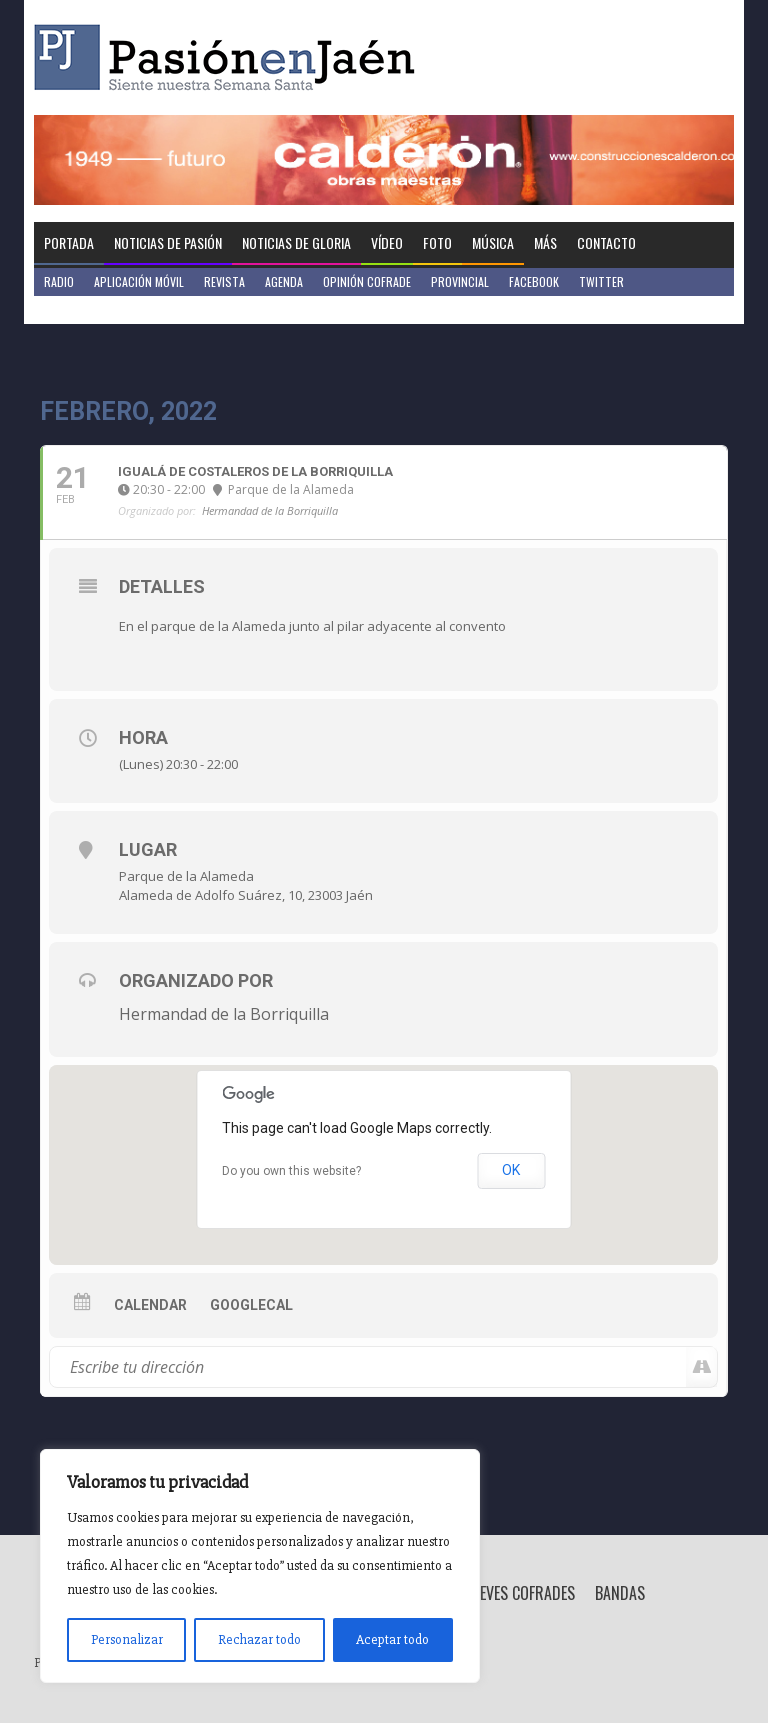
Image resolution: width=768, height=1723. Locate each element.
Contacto (606, 242)
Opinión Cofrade (367, 281)
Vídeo (387, 242)
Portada (69, 242)
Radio (59, 281)
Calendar (150, 1305)
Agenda (284, 281)
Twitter (601, 281)
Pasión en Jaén (230, 57)
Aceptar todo (392, 1639)
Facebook (534, 281)
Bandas (620, 1593)
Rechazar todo (259, 1639)
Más (545, 242)
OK (511, 1170)
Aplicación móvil (139, 281)
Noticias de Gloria (296, 242)
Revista (224, 281)
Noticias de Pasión (168, 242)
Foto (437, 242)
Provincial (460, 281)
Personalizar (127, 1639)
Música (493, 242)
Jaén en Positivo (87, 309)
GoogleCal (251, 1305)
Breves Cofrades (519, 1593)
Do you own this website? (291, 1171)
